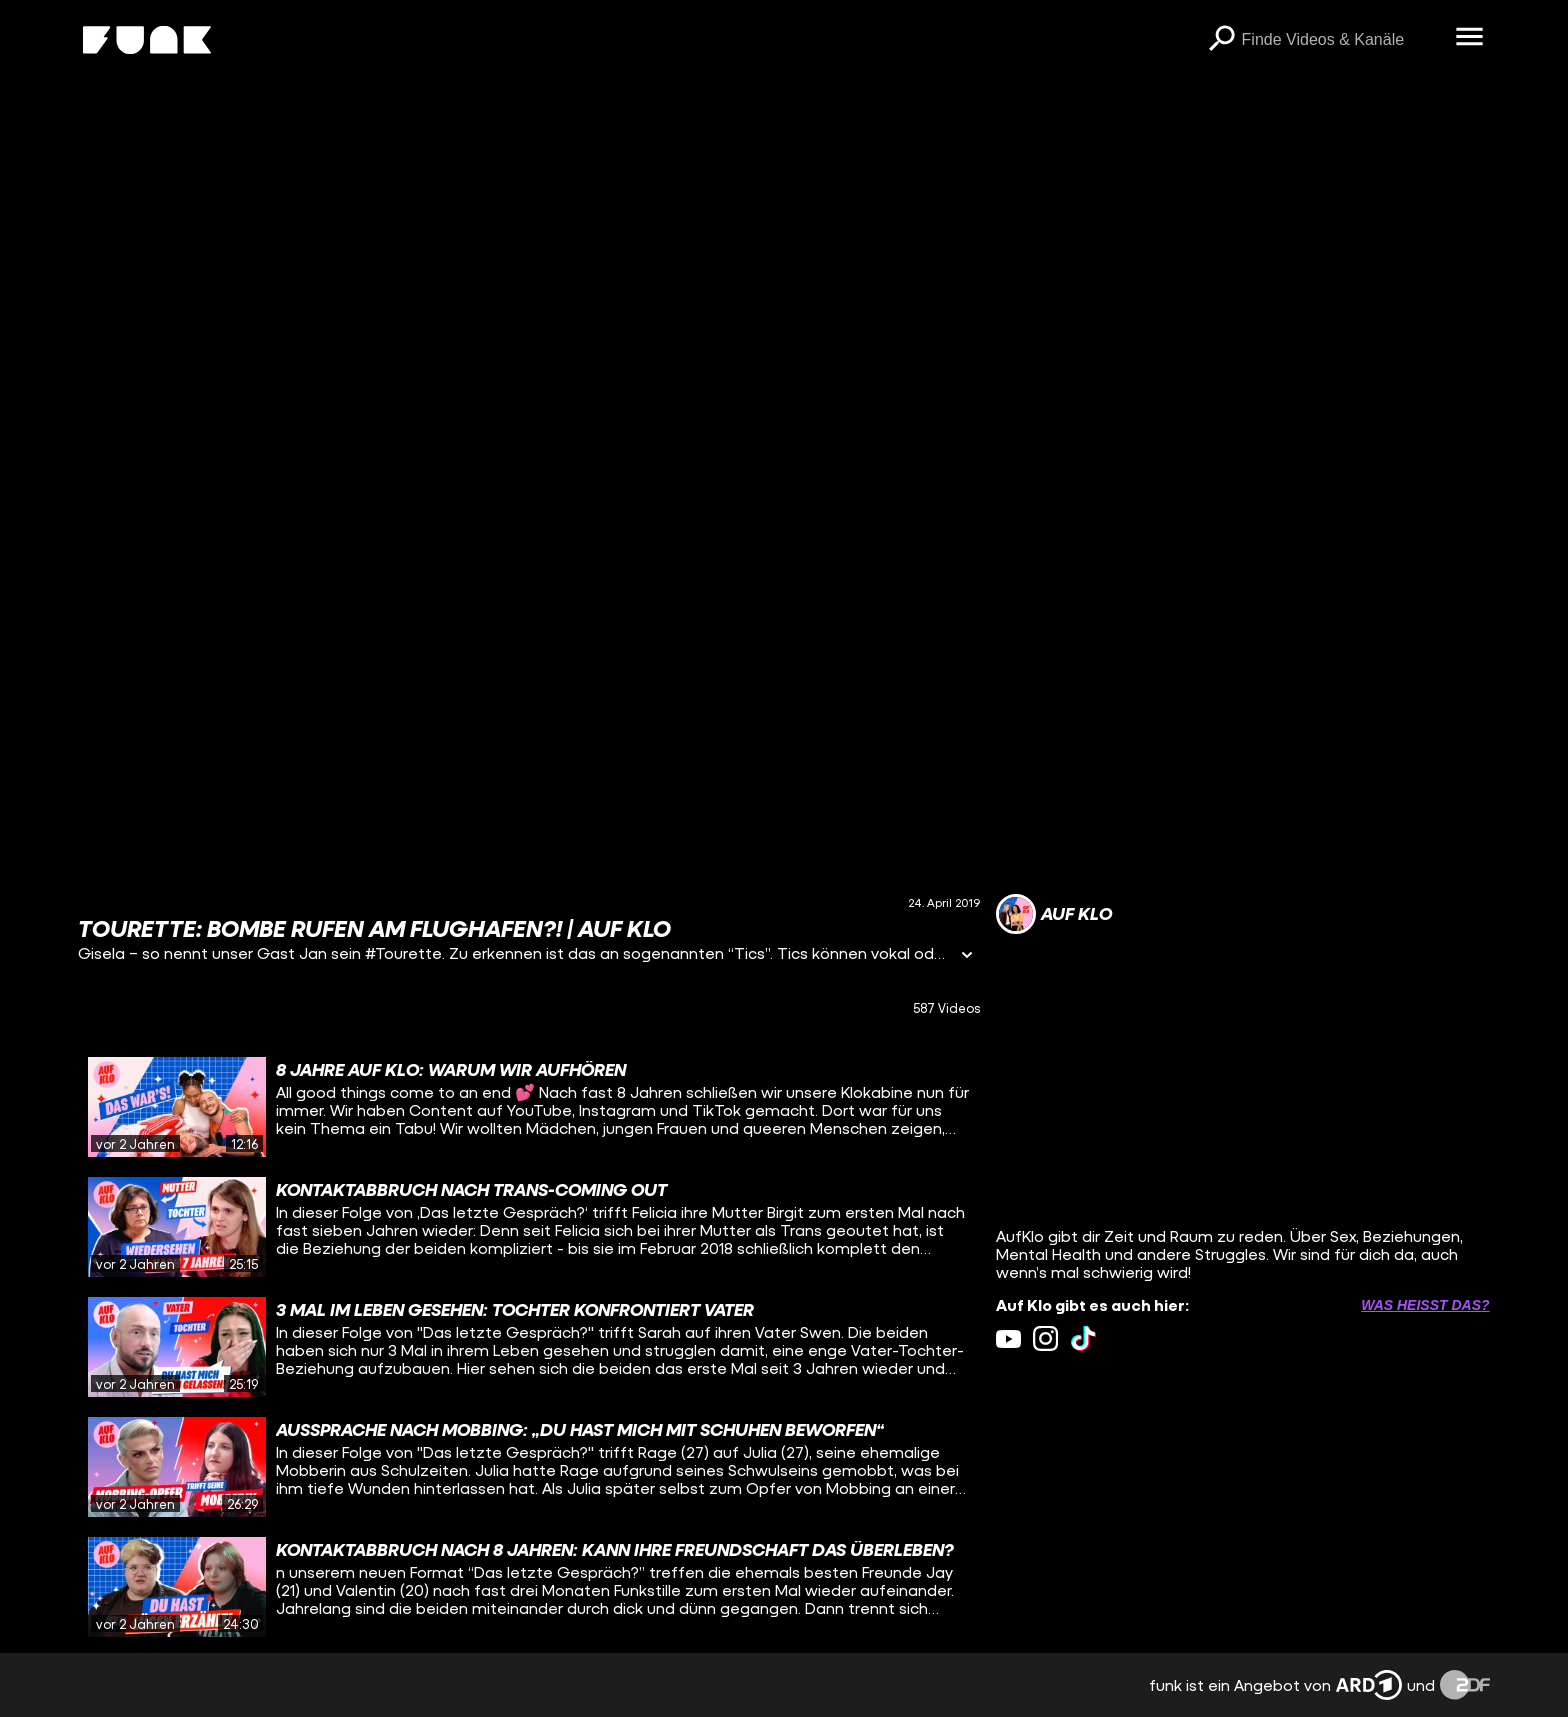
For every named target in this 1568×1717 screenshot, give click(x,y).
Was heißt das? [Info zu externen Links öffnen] (1425, 1305)
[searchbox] (1342, 40)
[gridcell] (528, 1107)
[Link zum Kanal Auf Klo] (1054, 914)
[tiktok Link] (1083, 1338)
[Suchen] (1222, 40)
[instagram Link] (1045, 1338)
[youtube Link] (1008, 1338)
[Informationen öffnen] (967, 956)
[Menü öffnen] (1470, 38)
